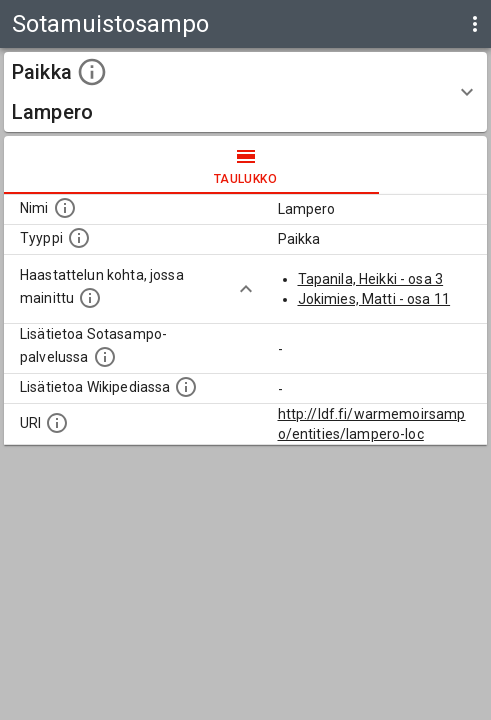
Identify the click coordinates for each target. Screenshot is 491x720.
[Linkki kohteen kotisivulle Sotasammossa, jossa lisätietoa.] (105, 357)
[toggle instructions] (92, 72)
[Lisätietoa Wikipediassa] (186, 387)
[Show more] (246, 289)
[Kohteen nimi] (65, 208)
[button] (245, 92)
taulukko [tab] (245, 165)
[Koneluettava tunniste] (57, 423)
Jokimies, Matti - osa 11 (374, 299)
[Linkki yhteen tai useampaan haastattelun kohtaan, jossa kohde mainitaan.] (90, 298)
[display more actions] (475, 24)
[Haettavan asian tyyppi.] (79, 238)
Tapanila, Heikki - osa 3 (371, 279)
